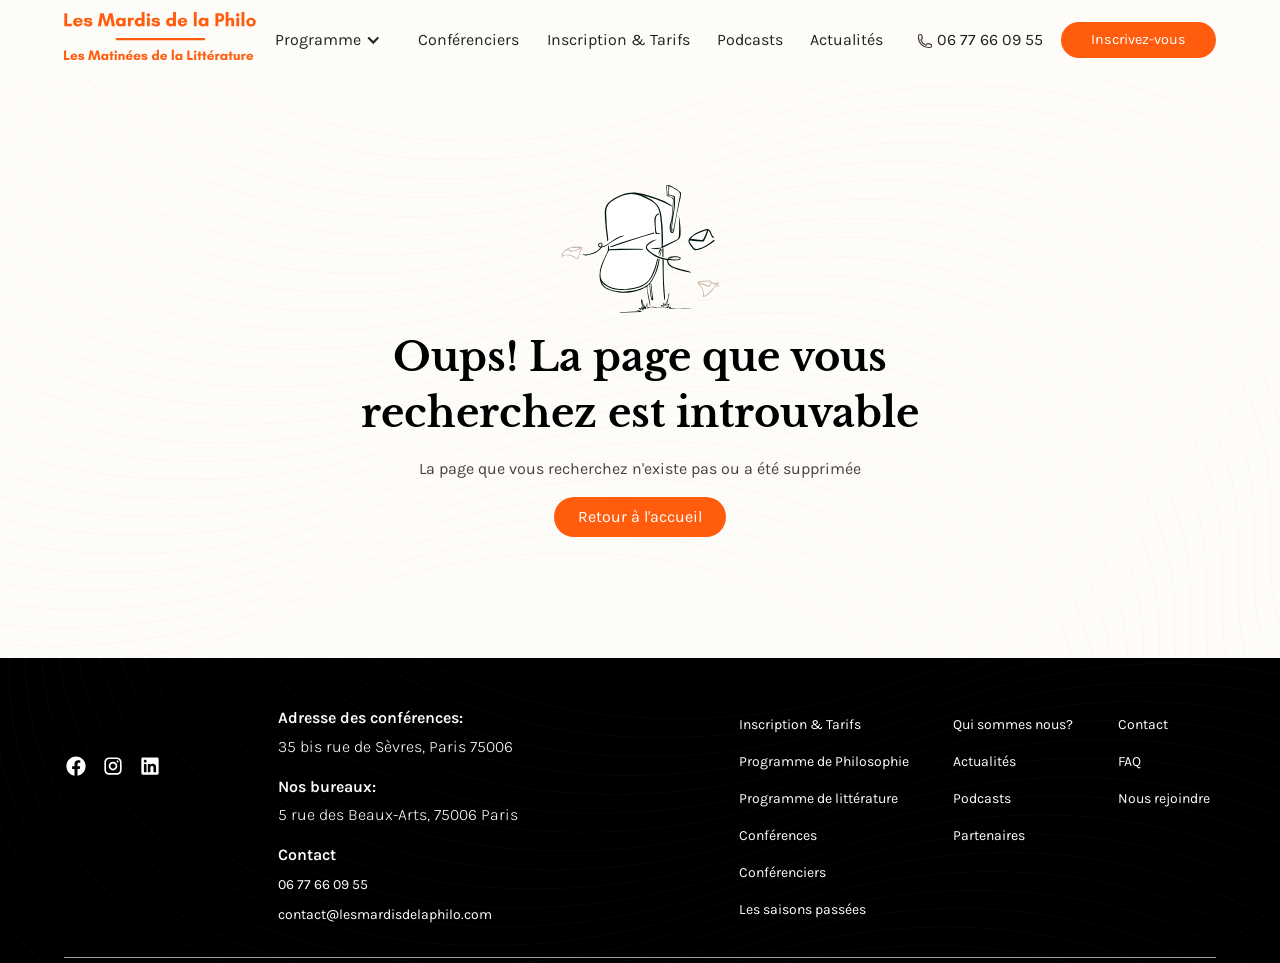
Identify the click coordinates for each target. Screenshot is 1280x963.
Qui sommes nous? (1013, 724)
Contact (1143, 724)
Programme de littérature (818, 798)
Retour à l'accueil (640, 516)
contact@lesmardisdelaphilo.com (385, 914)
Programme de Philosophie (824, 761)
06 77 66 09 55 (990, 39)
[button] (333, 40)
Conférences (778, 835)
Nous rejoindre (1164, 798)
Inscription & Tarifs (618, 39)
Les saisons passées (802, 909)
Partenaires (989, 835)
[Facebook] (76, 766)
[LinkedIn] (150, 766)
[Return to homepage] (160, 39)
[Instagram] (113, 766)
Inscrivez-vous (1138, 39)
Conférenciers (468, 39)
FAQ (1129, 761)
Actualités (846, 39)
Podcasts (750, 39)
